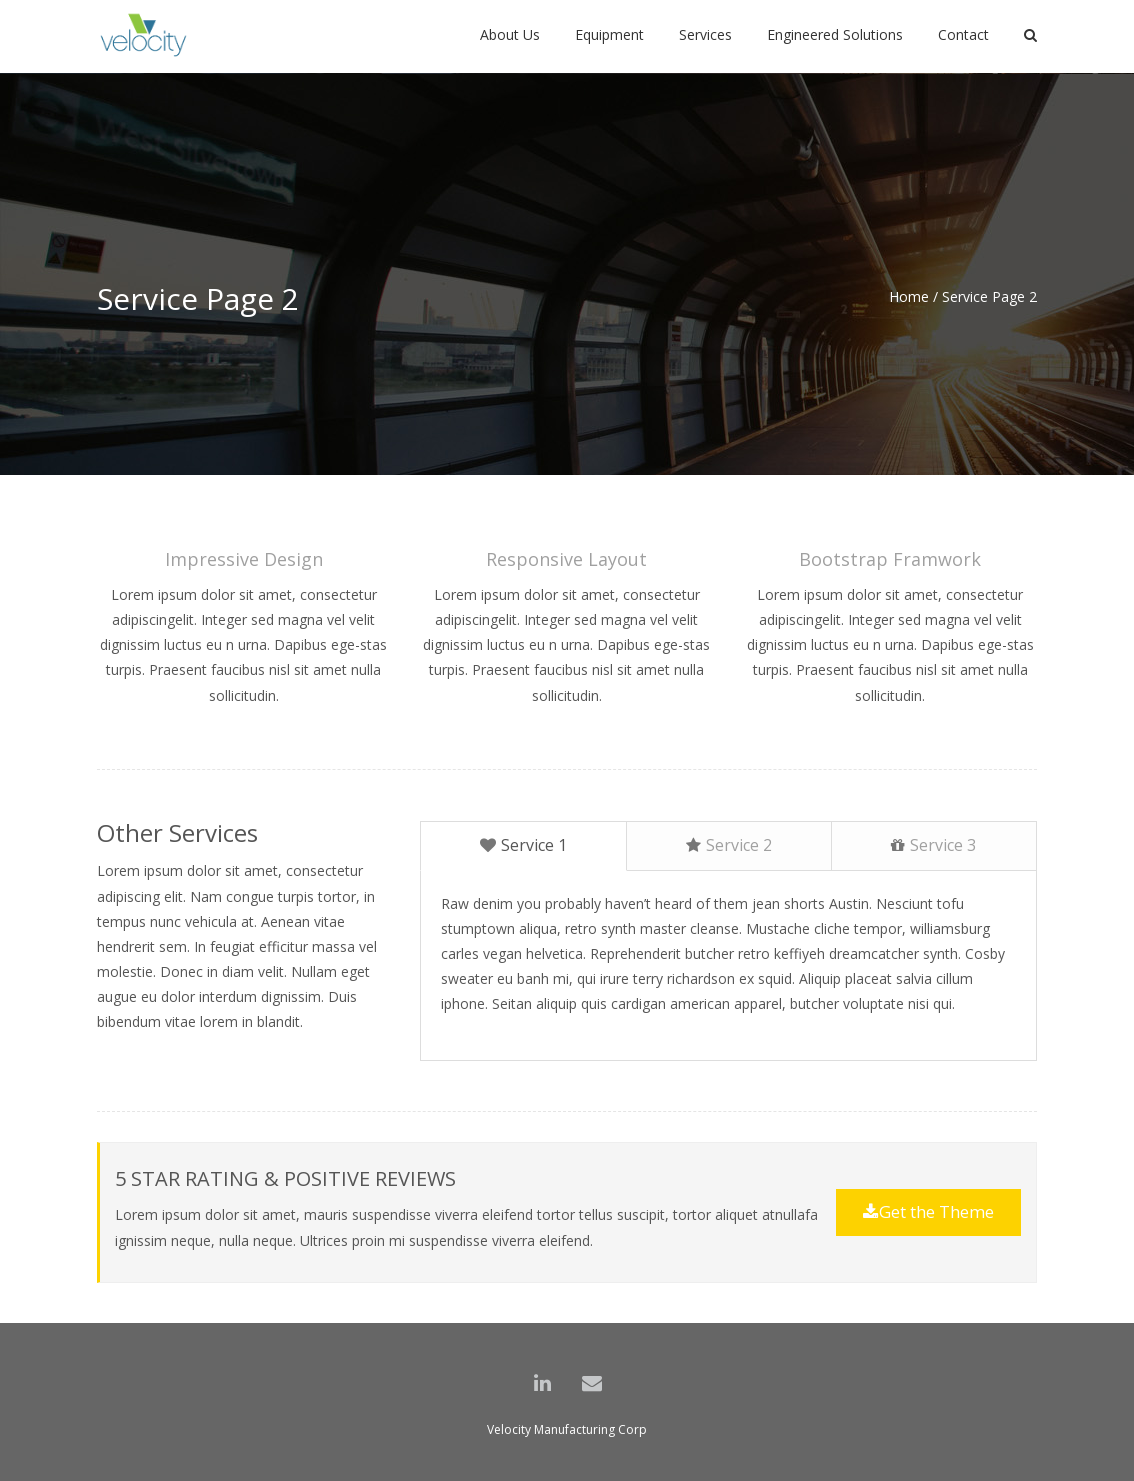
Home (909, 296)
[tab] (523, 846)
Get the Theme (928, 1211)
